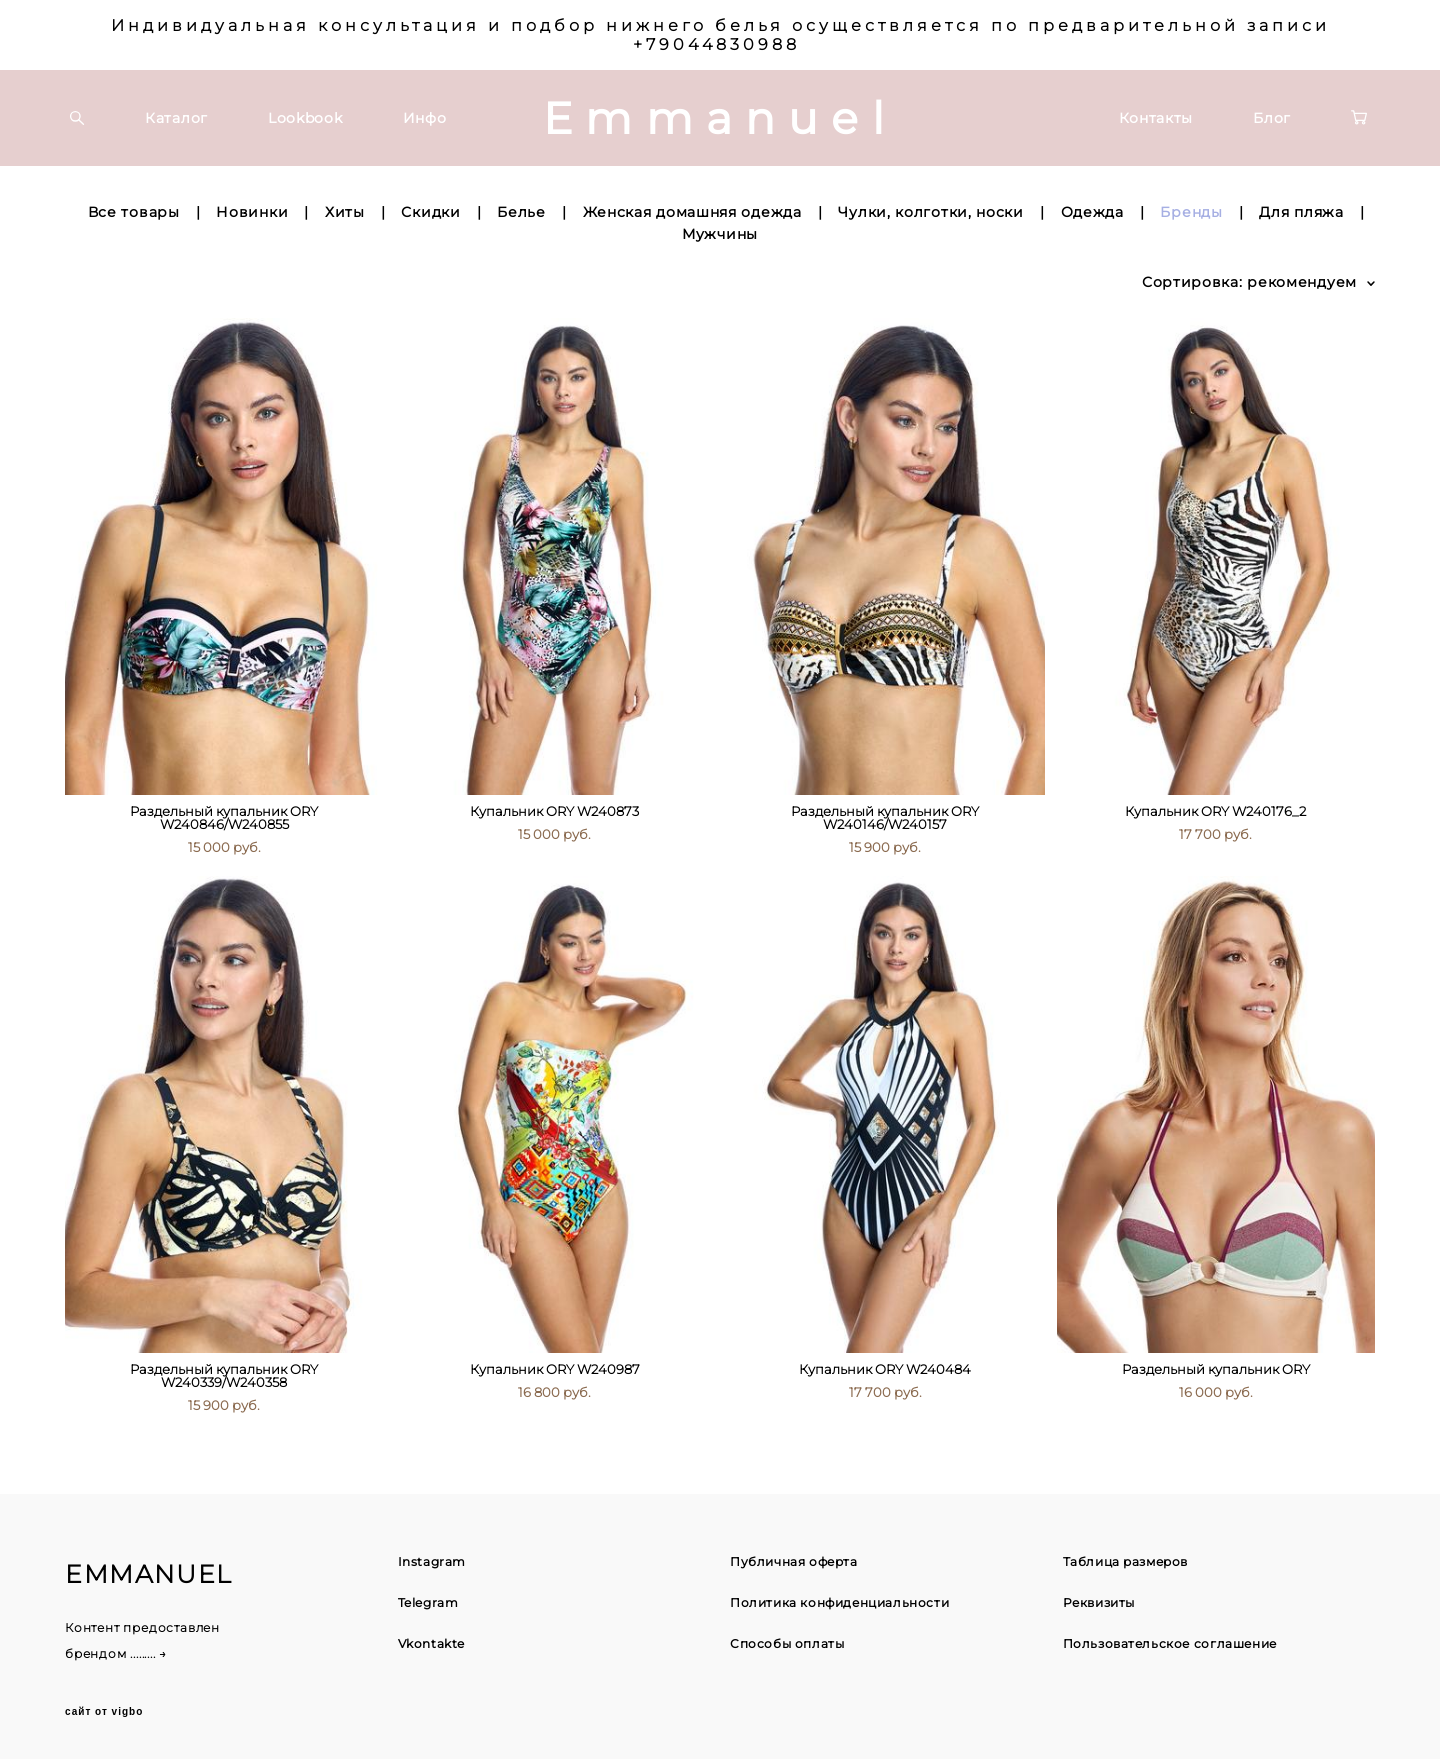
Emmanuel (720, 118)
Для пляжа (1301, 212)
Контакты (1156, 118)
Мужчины (720, 234)
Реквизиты (1099, 1602)
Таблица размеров (1126, 1561)
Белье (521, 212)
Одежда (1092, 212)
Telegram (428, 1602)
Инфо (425, 118)
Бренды (1191, 212)
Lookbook (305, 118)
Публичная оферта (794, 1561)
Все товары (134, 212)
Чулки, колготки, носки (930, 212)
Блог (1272, 118)
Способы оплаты (787, 1643)
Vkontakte (431, 1643)
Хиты (345, 212)
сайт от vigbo (104, 1712)
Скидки (430, 212)
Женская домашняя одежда (692, 212)
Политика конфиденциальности (839, 1602)
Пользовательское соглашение (1170, 1643)
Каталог (176, 118)
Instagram (432, 1561)
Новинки (252, 212)
